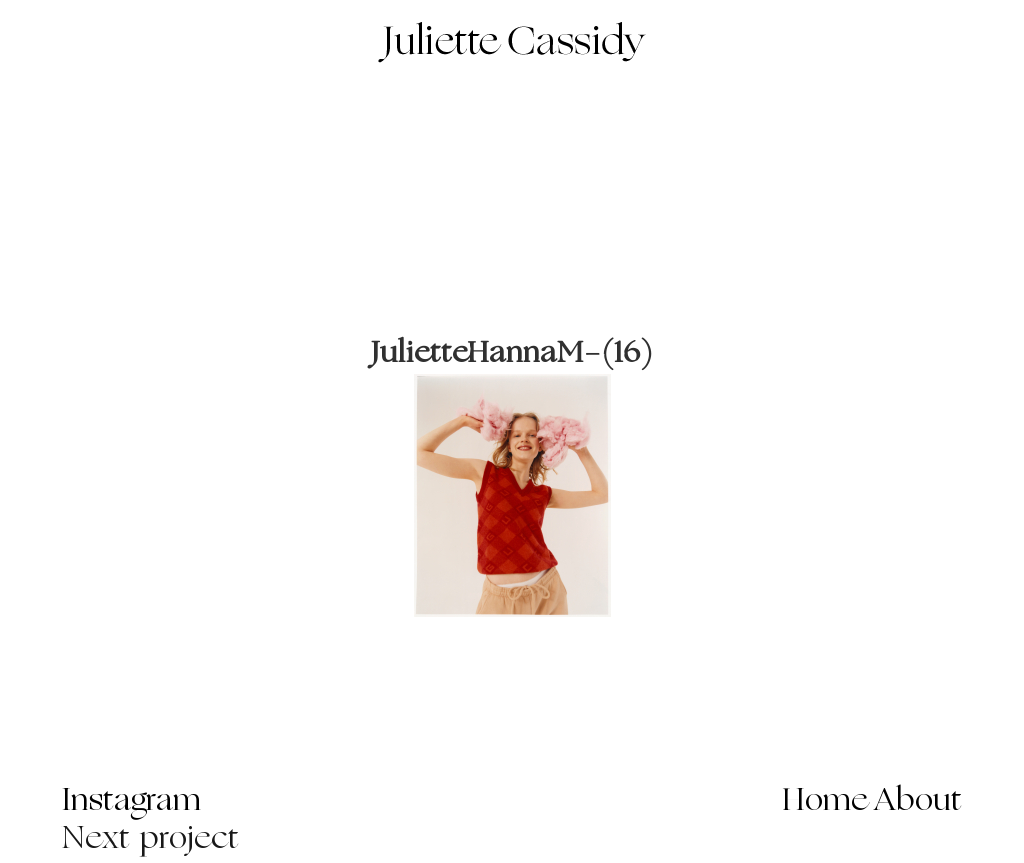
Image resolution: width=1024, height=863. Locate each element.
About (918, 802)
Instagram (131, 802)
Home (825, 802)
